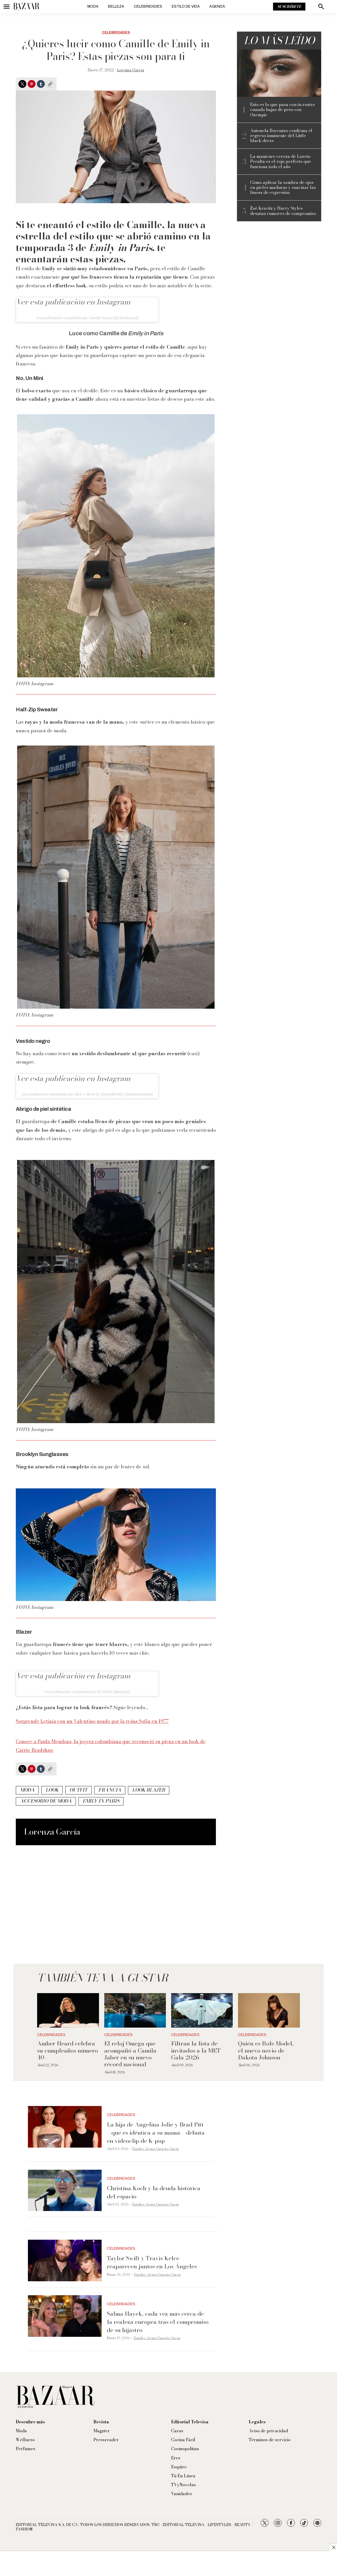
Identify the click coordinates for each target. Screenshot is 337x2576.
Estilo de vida (186, 6)
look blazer (148, 1789)
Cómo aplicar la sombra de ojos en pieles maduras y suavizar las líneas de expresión (283, 187)
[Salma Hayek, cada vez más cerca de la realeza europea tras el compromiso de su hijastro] (65, 2316)
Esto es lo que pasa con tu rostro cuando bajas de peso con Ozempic (282, 109)
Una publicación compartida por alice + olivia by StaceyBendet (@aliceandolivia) (87, 1094)
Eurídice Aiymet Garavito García (155, 2148)
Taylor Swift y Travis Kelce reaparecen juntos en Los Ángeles (152, 2262)
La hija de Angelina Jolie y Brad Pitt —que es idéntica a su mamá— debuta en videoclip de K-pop (156, 2132)
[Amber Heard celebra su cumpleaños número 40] (68, 2010)
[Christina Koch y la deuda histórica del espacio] (65, 2190)
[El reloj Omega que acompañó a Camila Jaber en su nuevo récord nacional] (135, 2010)
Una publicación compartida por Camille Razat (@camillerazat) (87, 318)
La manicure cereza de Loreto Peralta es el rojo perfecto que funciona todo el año (280, 161)
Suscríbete (289, 6)
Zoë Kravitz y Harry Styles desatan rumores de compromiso (283, 211)
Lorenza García (130, 70)
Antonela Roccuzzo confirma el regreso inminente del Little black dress (281, 135)
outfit (78, 1789)
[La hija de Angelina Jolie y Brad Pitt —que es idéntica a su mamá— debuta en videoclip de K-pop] (65, 2127)
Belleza (116, 6)
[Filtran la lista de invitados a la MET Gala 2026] (202, 2010)
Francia (109, 1789)
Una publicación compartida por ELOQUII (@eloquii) (87, 1692)
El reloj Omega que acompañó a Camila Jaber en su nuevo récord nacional (130, 2054)
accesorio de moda (46, 1800)
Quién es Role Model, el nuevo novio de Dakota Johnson (266, 2050)
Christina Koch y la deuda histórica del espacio (153, 2192)
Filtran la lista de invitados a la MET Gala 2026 (196, 2050)
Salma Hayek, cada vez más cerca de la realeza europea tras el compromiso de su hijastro (158, 2321)
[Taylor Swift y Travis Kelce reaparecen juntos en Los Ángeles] (65, 2260)
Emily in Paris (101, 1800)
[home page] (26, 7)
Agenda (217, 6)
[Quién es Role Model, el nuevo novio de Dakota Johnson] (269, 2010)
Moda (92, 6)
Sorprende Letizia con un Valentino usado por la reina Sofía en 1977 (92, 1721)
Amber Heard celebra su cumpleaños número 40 (67, 2050)
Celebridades (148, 6)
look (52, 1789)
